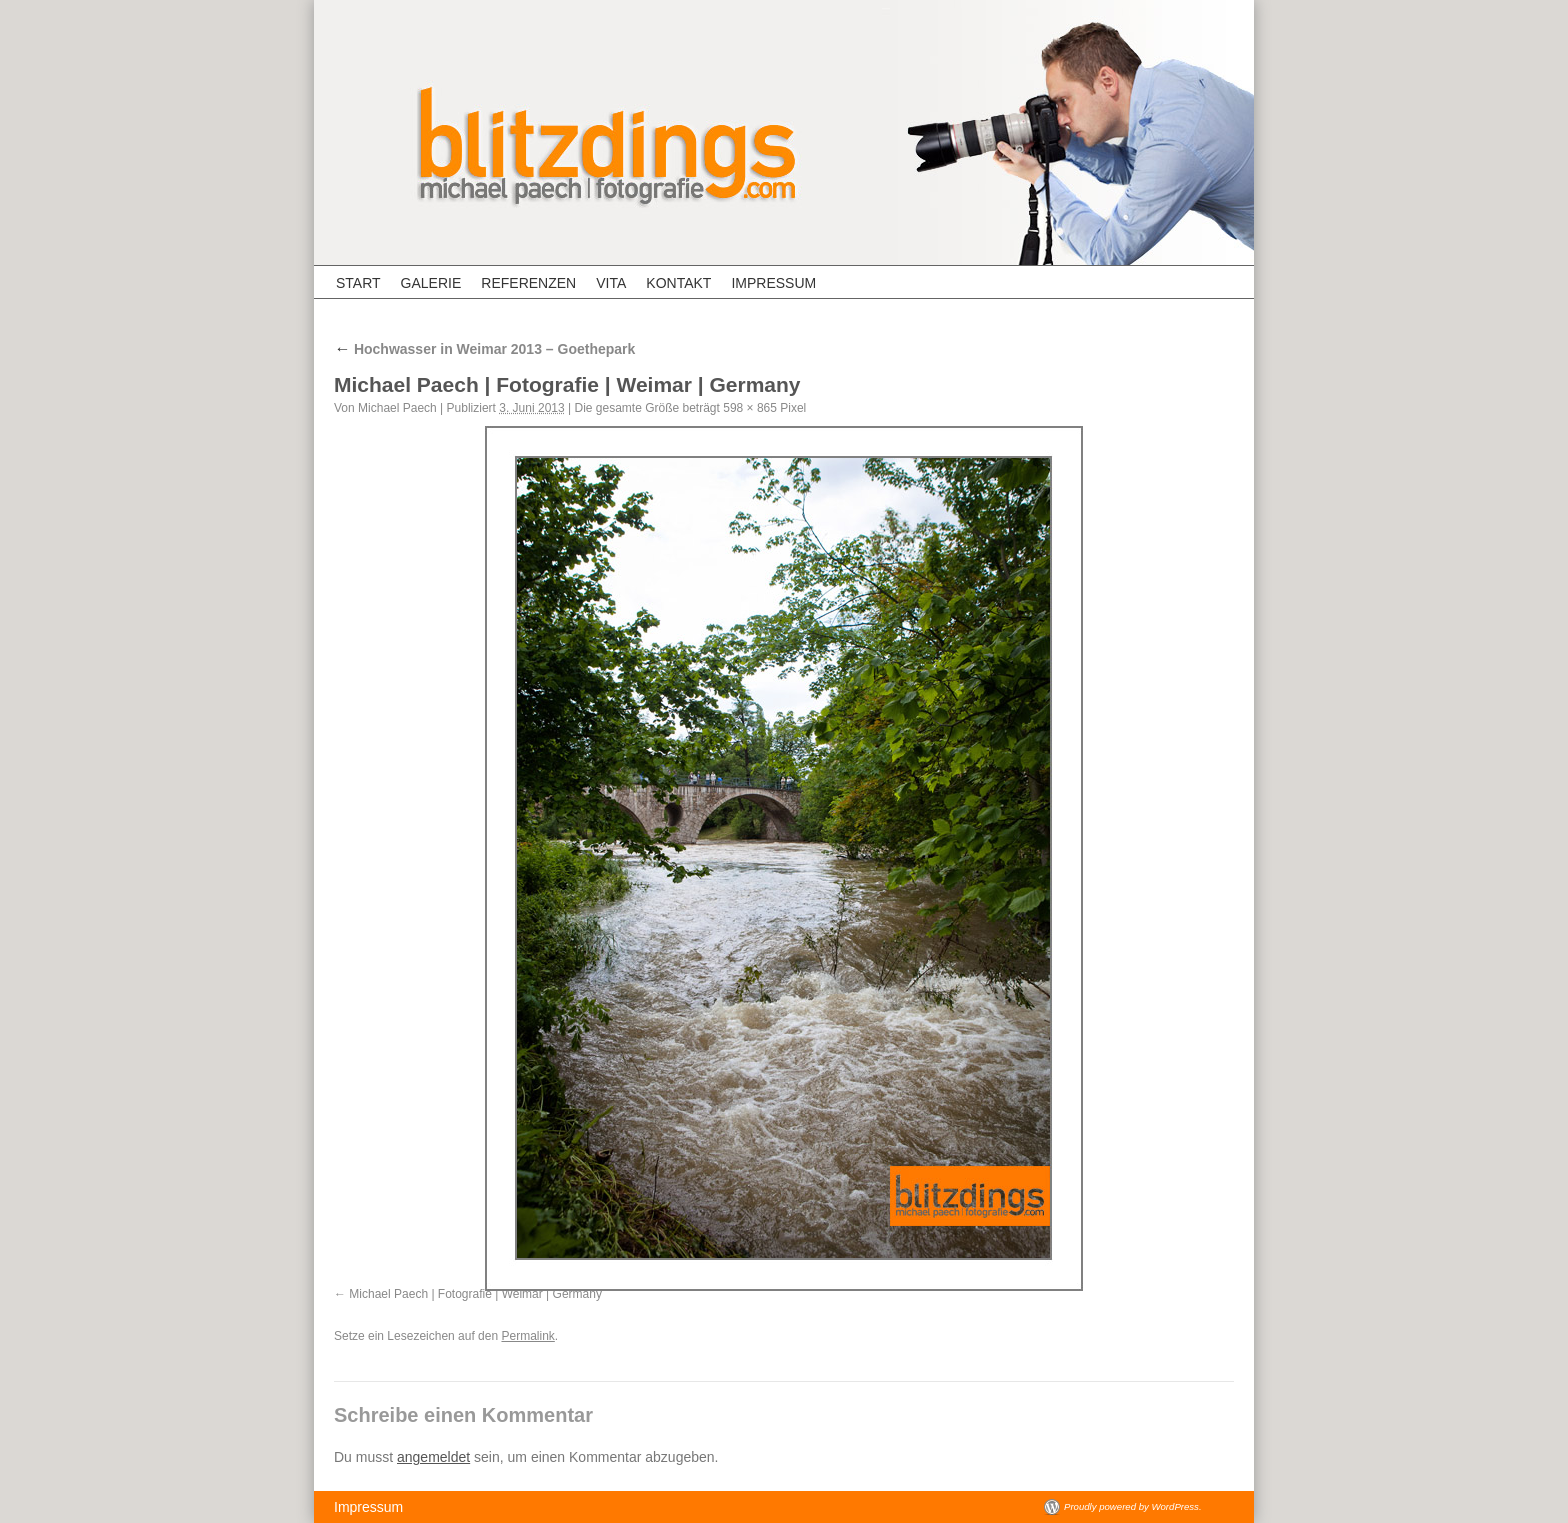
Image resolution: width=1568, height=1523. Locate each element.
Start (358, 283)
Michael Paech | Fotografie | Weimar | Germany (475, 1294)
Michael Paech (397, 408)
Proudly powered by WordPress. (1133, 1506)
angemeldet (433, 1457)
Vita (611, 283)
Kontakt (678, 283)
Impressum (773, 283)
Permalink (527, 1336)
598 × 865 (750, 408)
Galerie (431, 283)
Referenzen (528, 283)
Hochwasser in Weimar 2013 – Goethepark (484, 349)
